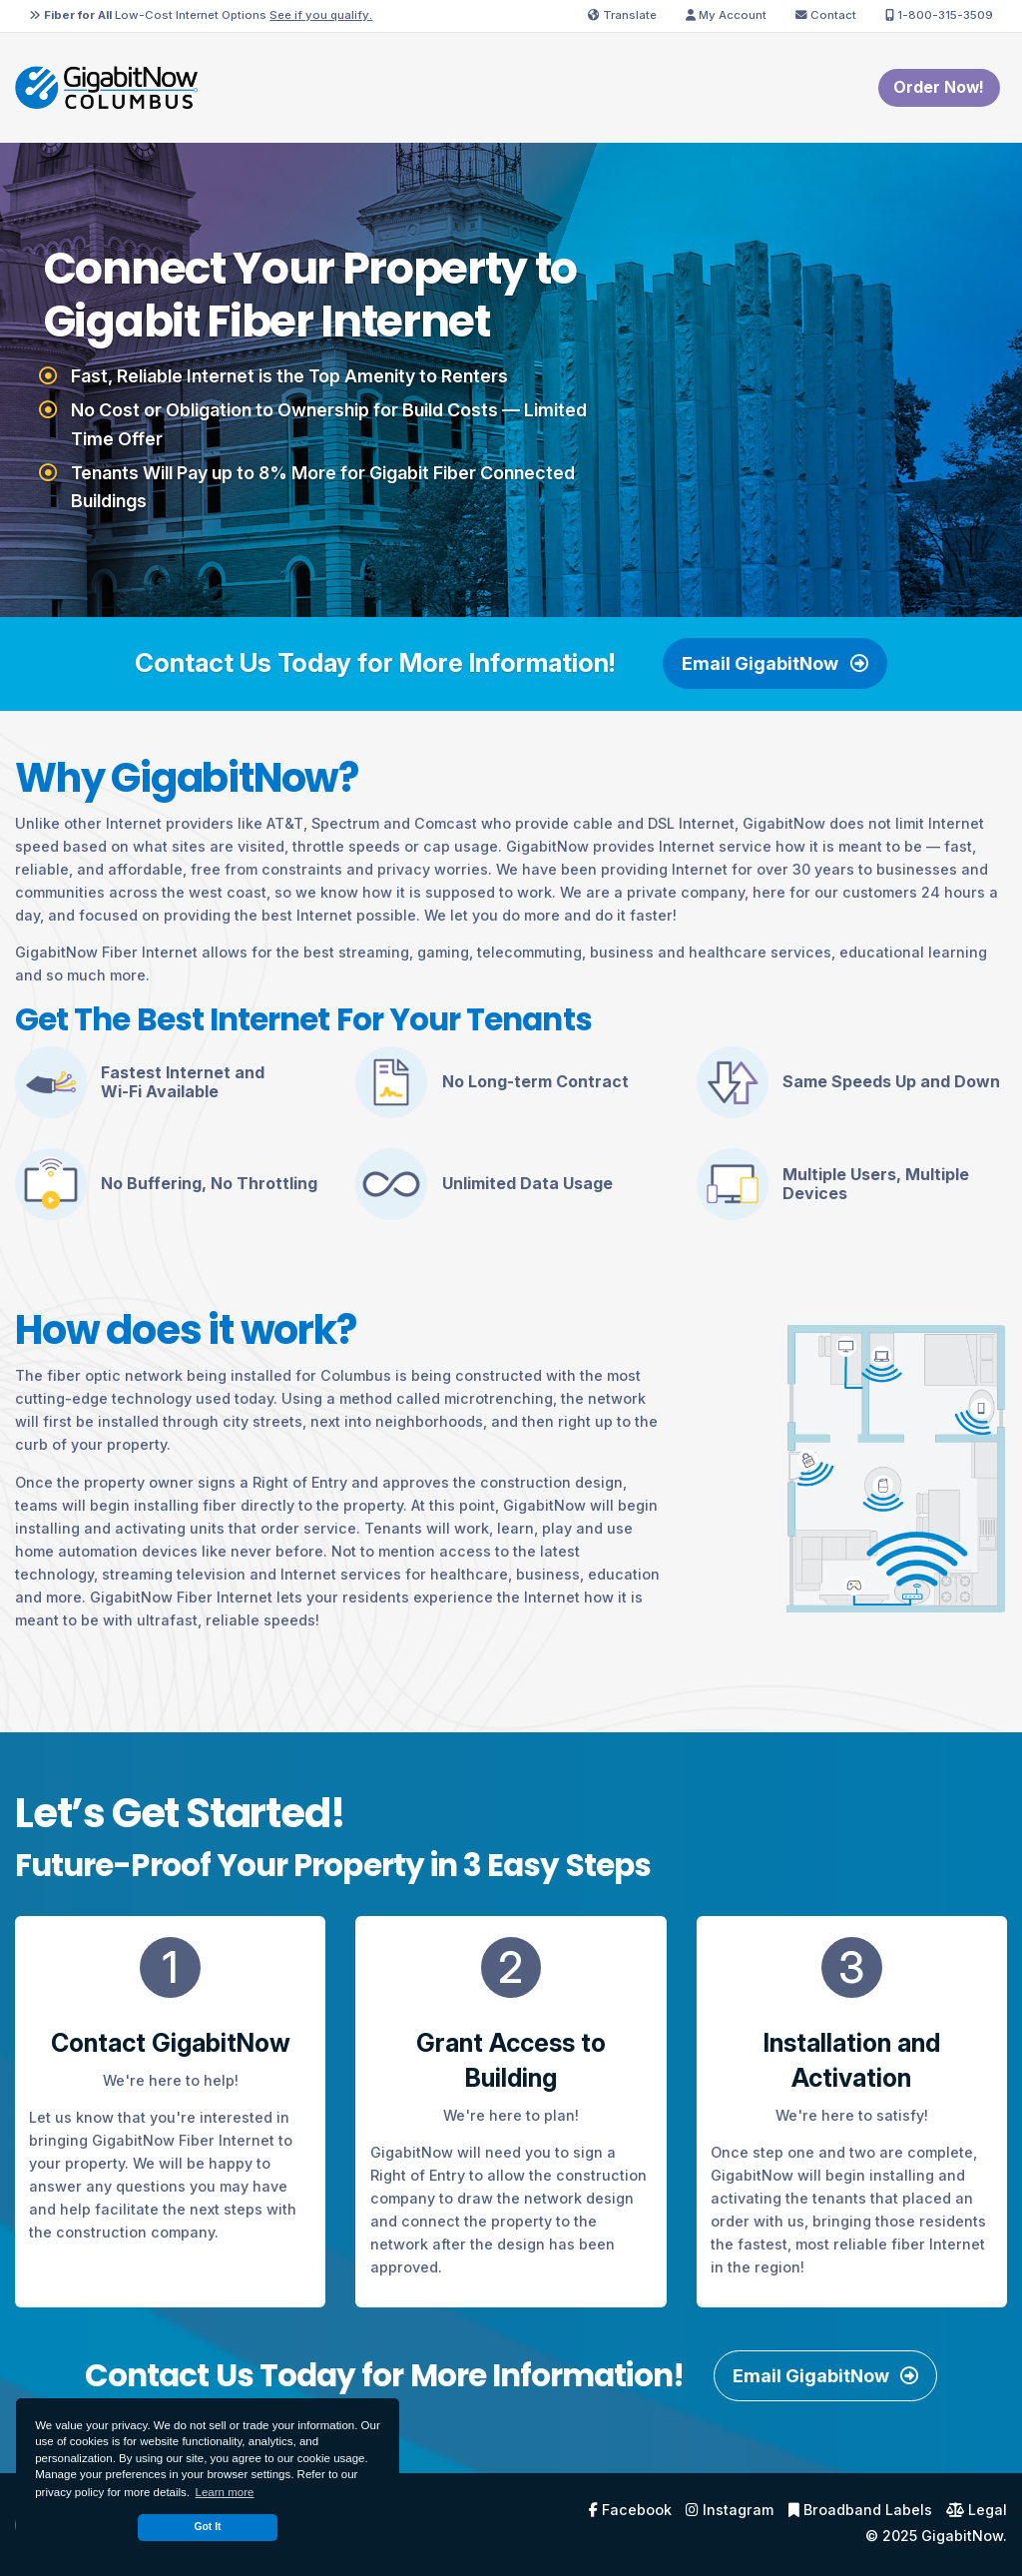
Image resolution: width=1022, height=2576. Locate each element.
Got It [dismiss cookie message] (207, 2526)
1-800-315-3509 (939, 15)
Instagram (729, 2510)
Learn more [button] (225, 2492)
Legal (976, 2510)
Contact (825, 15)
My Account (726, 15)
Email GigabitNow (774, 663)
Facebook (630, 2510)
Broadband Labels (860, 2510)
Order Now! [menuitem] (938, 87)
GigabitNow (962, 2535)
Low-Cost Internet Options (200, 15)
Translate (622, 15)
